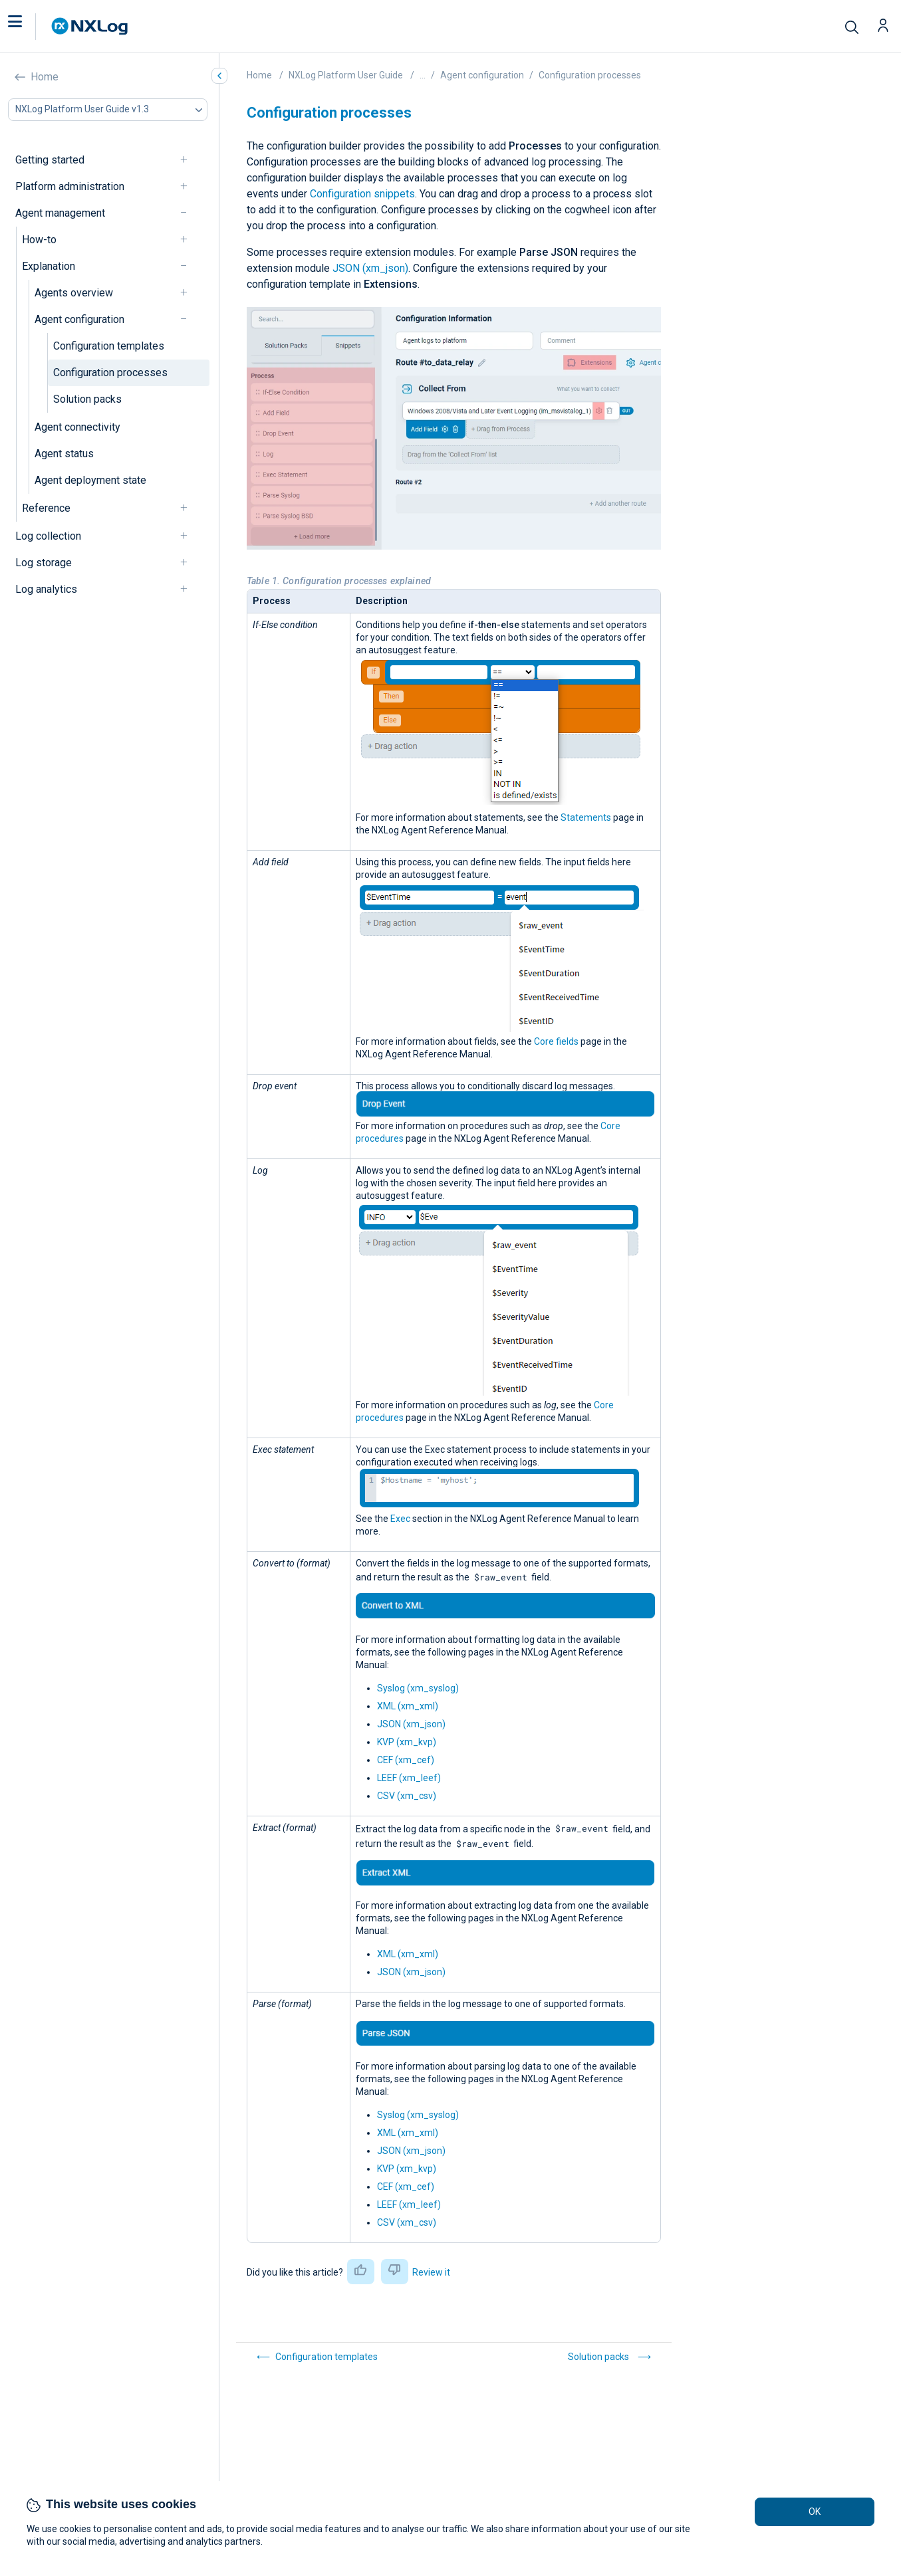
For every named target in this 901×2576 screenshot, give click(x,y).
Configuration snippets (362, 193)
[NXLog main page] (89, 26)
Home (45, 76)
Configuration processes (110, 372)
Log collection (48, 536)
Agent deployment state (90, 480)
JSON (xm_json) (370, 268)
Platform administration (69, 186)
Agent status (64, 453)
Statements (586, 817)
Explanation (48, 266)
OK (815, 2511)
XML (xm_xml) (407, 1706)
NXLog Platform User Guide (346, 75)
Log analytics (46, 589)
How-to (39, 239)
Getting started (49, 160)
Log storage (43, 562)
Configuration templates (108, 346)
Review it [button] (431, 2272)
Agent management (60, 213)
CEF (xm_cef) (405, 1760)
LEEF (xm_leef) (409, 1777)
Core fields (556, 1041)
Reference (46, 508)
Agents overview (74, 292)
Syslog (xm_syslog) (418, 1688)
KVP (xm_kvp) (406, 1742)
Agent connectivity (77, 427)
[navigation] (189, 160)
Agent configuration (79, 319)
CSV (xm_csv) (406, 1795)
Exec (400, 1518)
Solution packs (87, 399)
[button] (28, 26)
